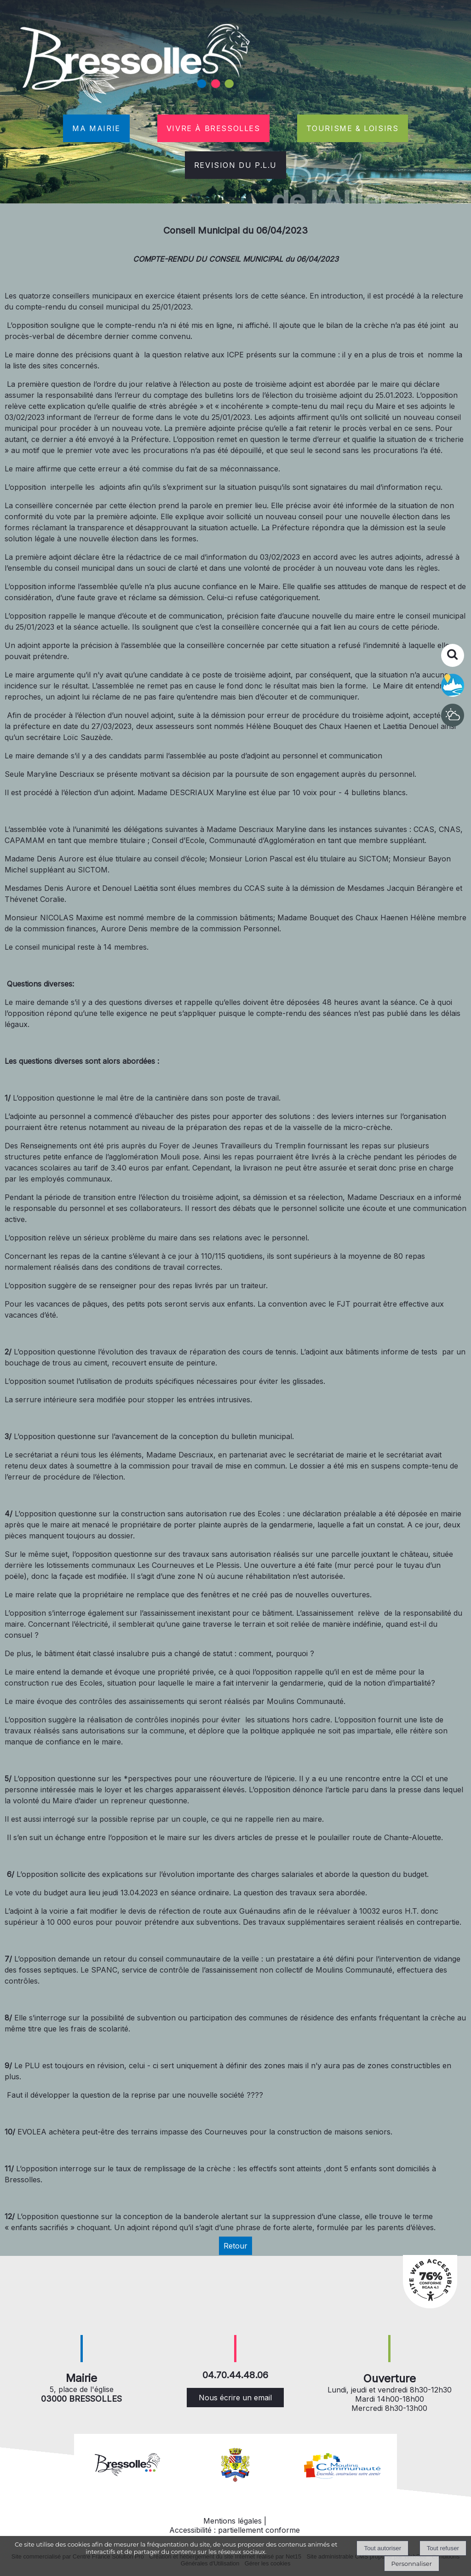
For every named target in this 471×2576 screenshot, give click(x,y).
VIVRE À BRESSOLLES (213, 128)
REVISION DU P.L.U (235, 165)
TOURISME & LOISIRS (352, 128)
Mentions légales (232, 2520)
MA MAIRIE (96, 128)
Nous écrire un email (235, 2397)
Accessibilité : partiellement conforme (234, 2530)
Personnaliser (411, 2563)
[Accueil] (136, 65)
